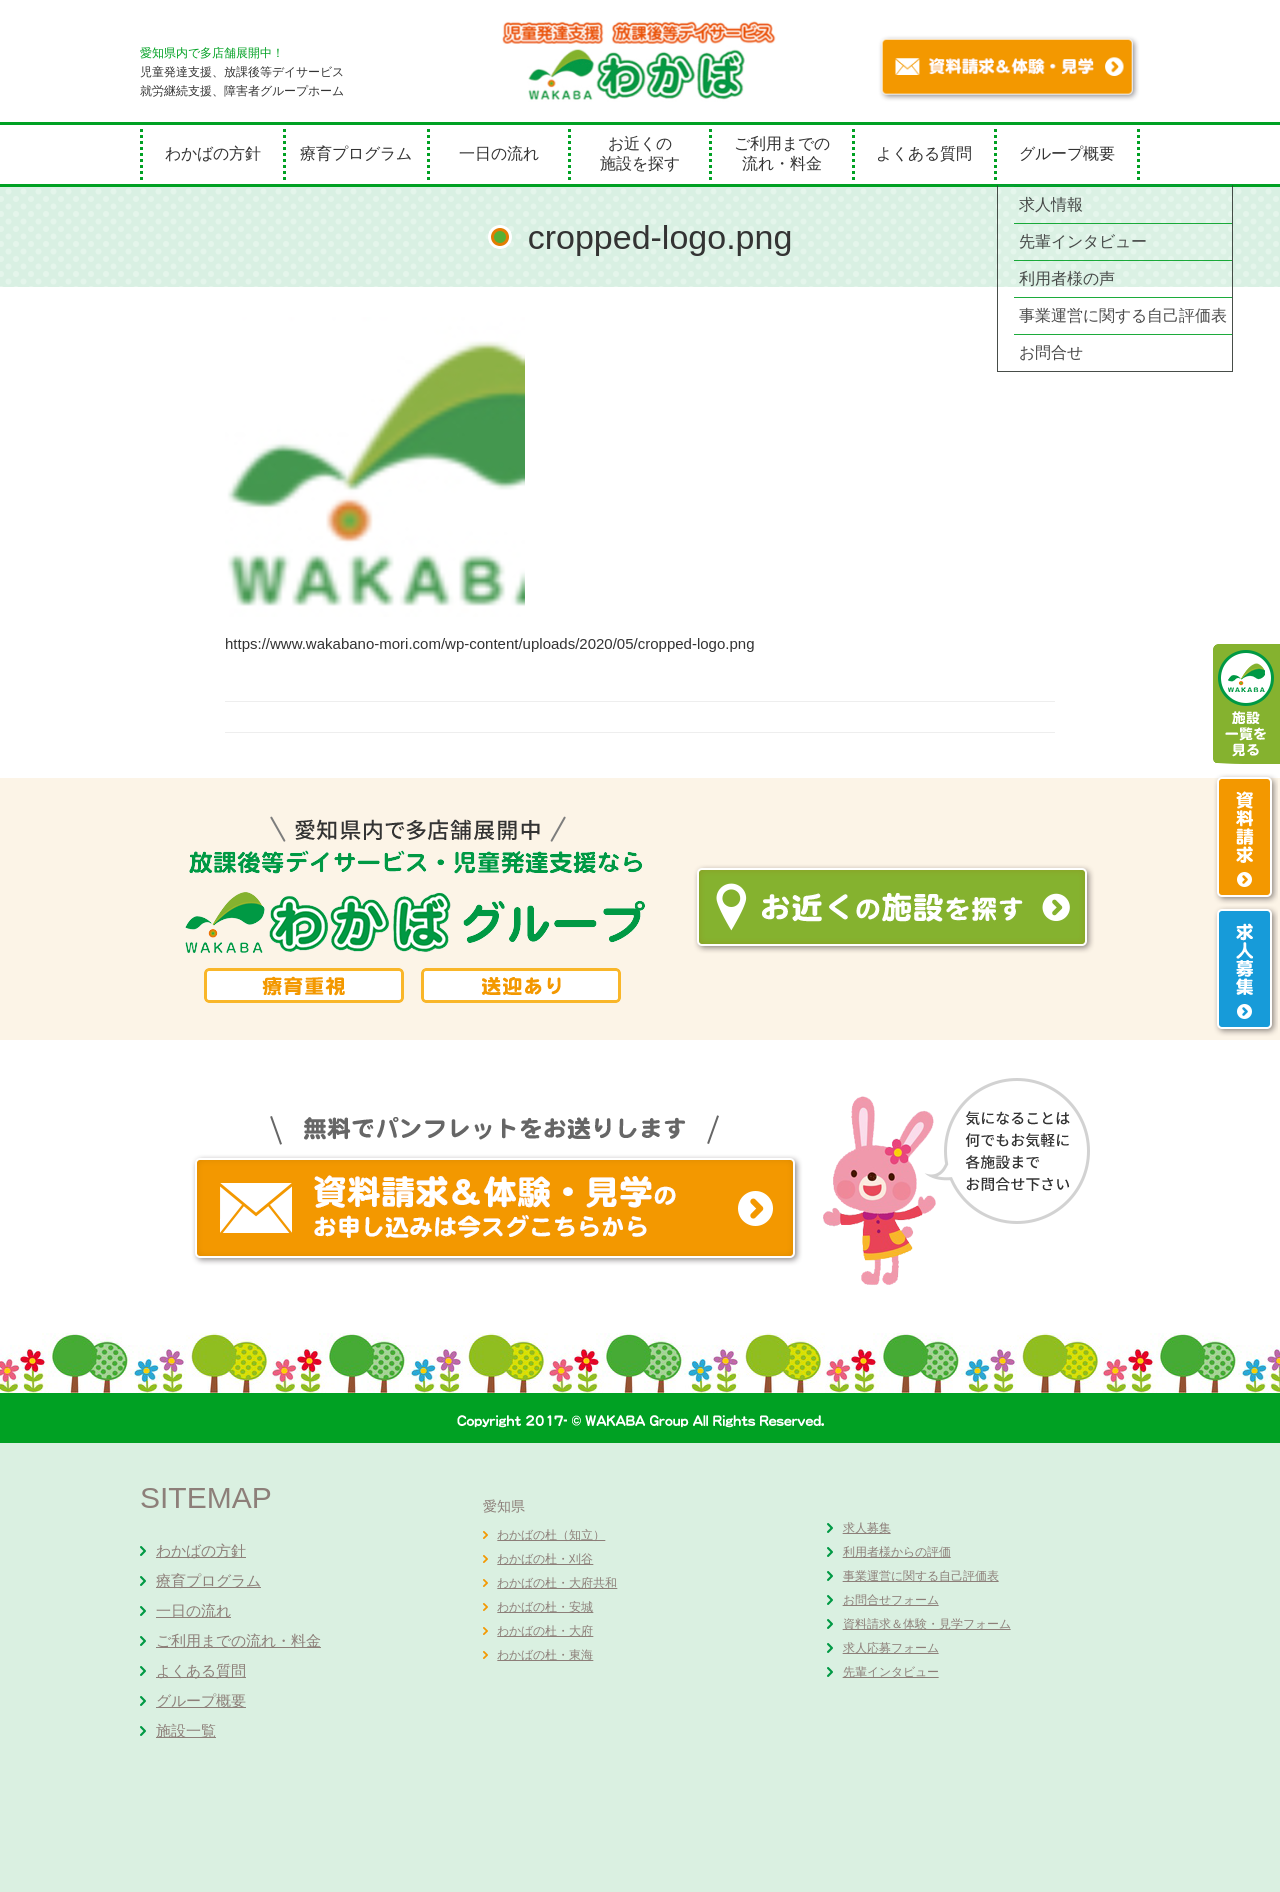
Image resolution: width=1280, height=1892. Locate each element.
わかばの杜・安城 (545, 1607)
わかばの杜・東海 (545, 1655)
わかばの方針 (213, 153)
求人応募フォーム (891, 1648)
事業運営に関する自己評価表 (921, 1576)
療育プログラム (356, 153)
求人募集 (867, 1528)
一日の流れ (499, 153)
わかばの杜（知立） (551, 1535)
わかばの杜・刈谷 (545, 1559)
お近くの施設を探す (640, 153)
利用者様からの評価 (897, 1552)
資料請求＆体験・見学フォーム (927, 1624)
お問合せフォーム (891, 1600)
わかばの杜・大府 (545, 1631)
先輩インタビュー (891, 1672)
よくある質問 (924, 153)
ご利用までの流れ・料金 (782, 153)
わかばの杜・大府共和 (557, 1583)
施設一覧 (186, 1730)
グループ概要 (1067, 153)
